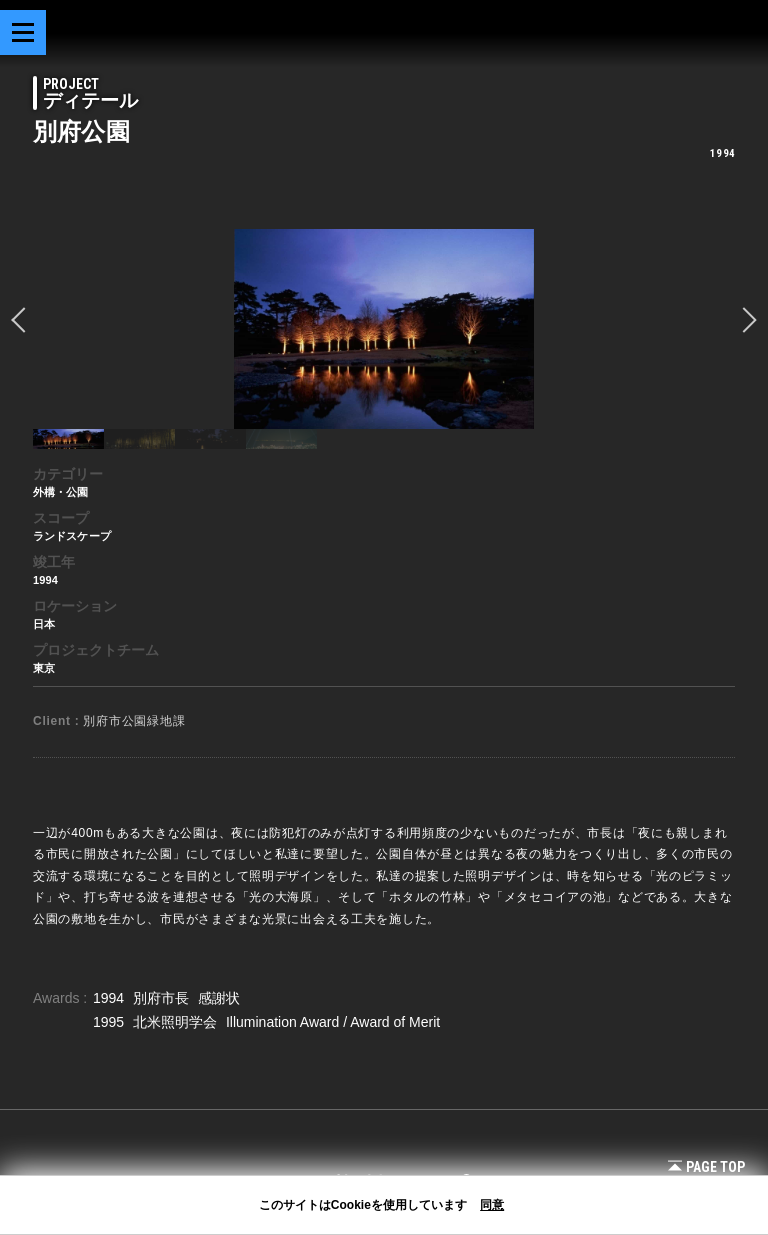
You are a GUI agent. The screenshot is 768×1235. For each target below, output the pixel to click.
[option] (384, 329)
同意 (492, 1205)
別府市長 (163, 998)
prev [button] (24, 320)
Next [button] (744, 320)
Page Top (706, 1167)
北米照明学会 (177, 1022)
